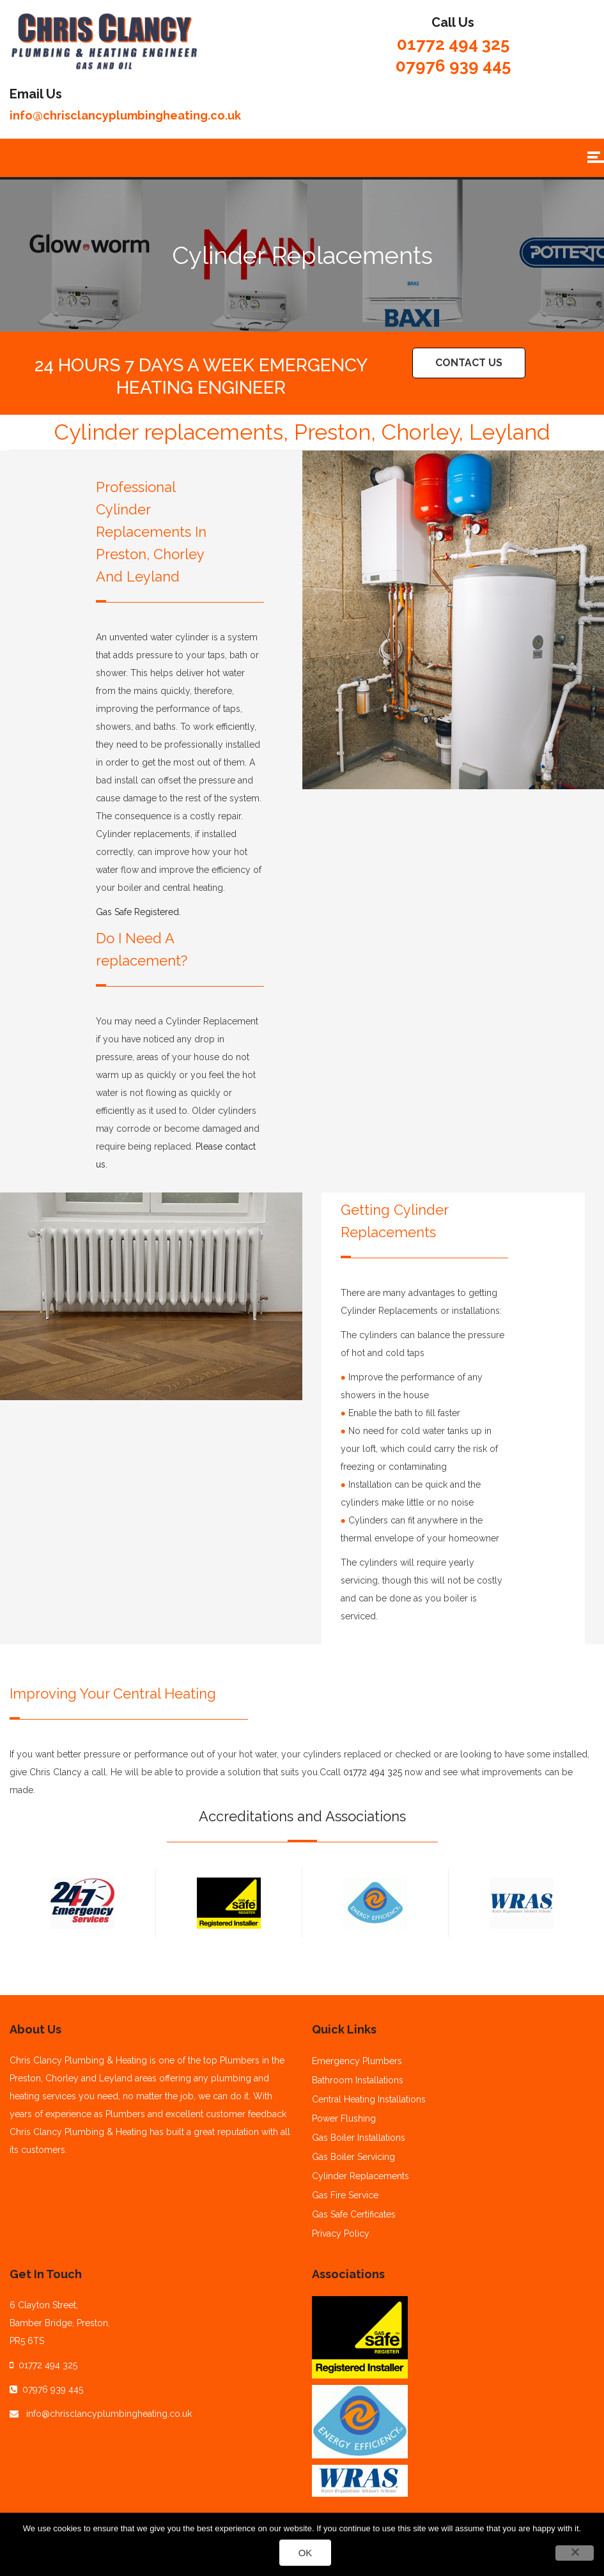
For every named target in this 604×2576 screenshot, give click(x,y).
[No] (574, 2553)
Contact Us (468, 363)
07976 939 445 (453, 65)
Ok (305, 2552)
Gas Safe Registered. (138, 912)
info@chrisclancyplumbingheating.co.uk (125, 115)
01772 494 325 (453, 44)
